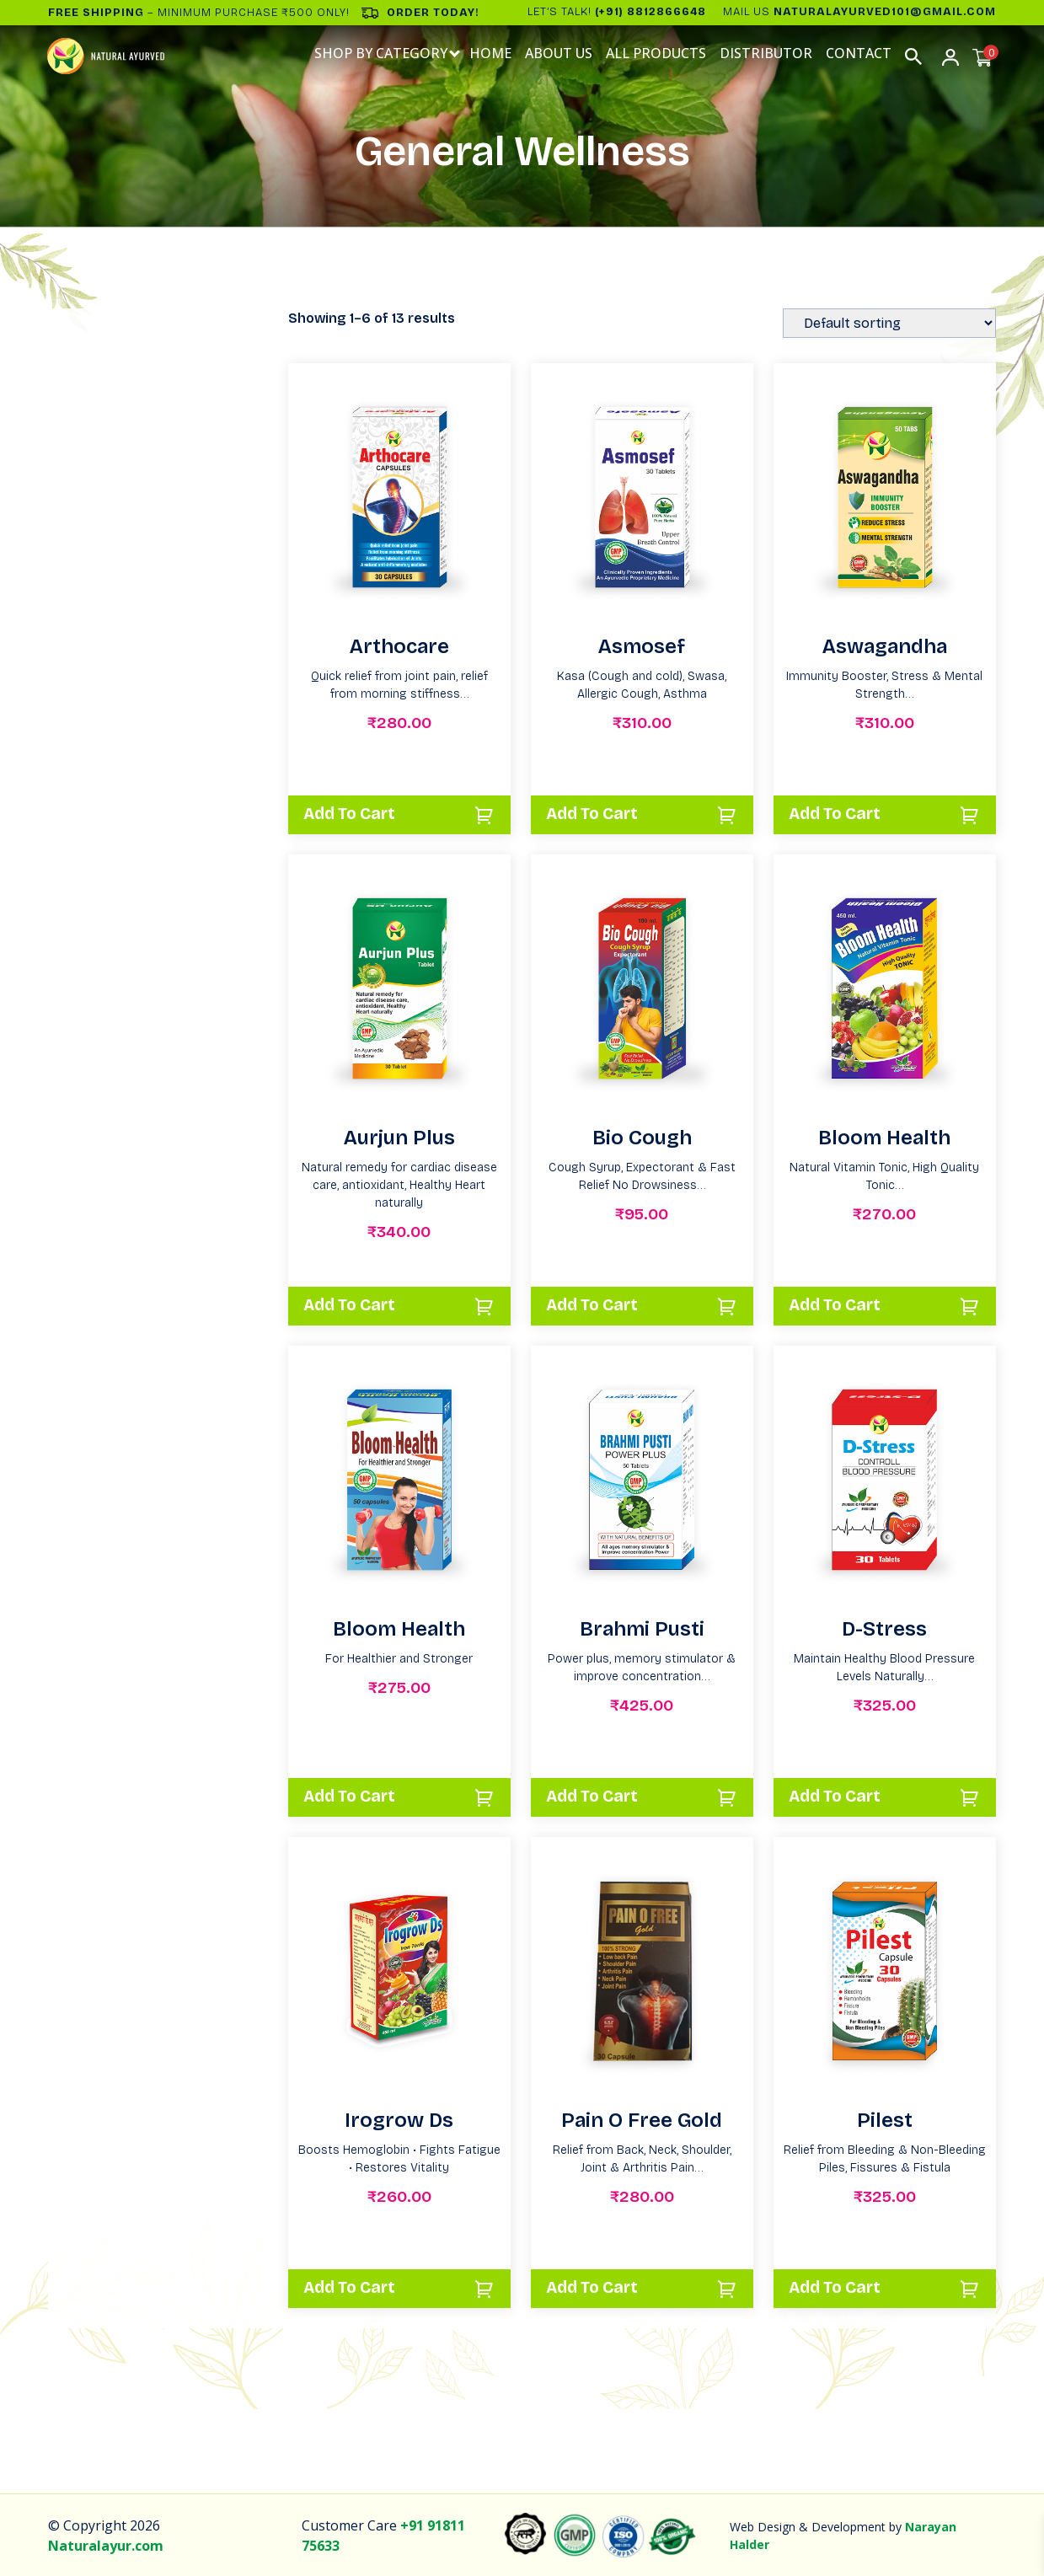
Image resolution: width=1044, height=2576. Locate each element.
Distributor (766, 54)
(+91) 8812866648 (650, 12)
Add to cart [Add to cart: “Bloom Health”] (840, 1304)
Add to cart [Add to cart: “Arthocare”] (354, 813)
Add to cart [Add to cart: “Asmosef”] (597, 813)
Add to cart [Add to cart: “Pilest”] (840, 2287)
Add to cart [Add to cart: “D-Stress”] (840, 1796)
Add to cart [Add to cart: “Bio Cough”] (597, 1304)
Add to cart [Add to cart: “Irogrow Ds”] (354, 2287)
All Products (657, 54)
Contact (859, 54)
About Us (559, 54)
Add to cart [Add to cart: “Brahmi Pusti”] (597, 1796)
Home (491, 54)
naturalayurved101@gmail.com (885, 12)
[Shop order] (889, 323)
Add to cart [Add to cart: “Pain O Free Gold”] (597, 2287)
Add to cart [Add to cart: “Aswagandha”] (840, 813)
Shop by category (381, 54)
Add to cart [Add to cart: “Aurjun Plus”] (354, 1304)
